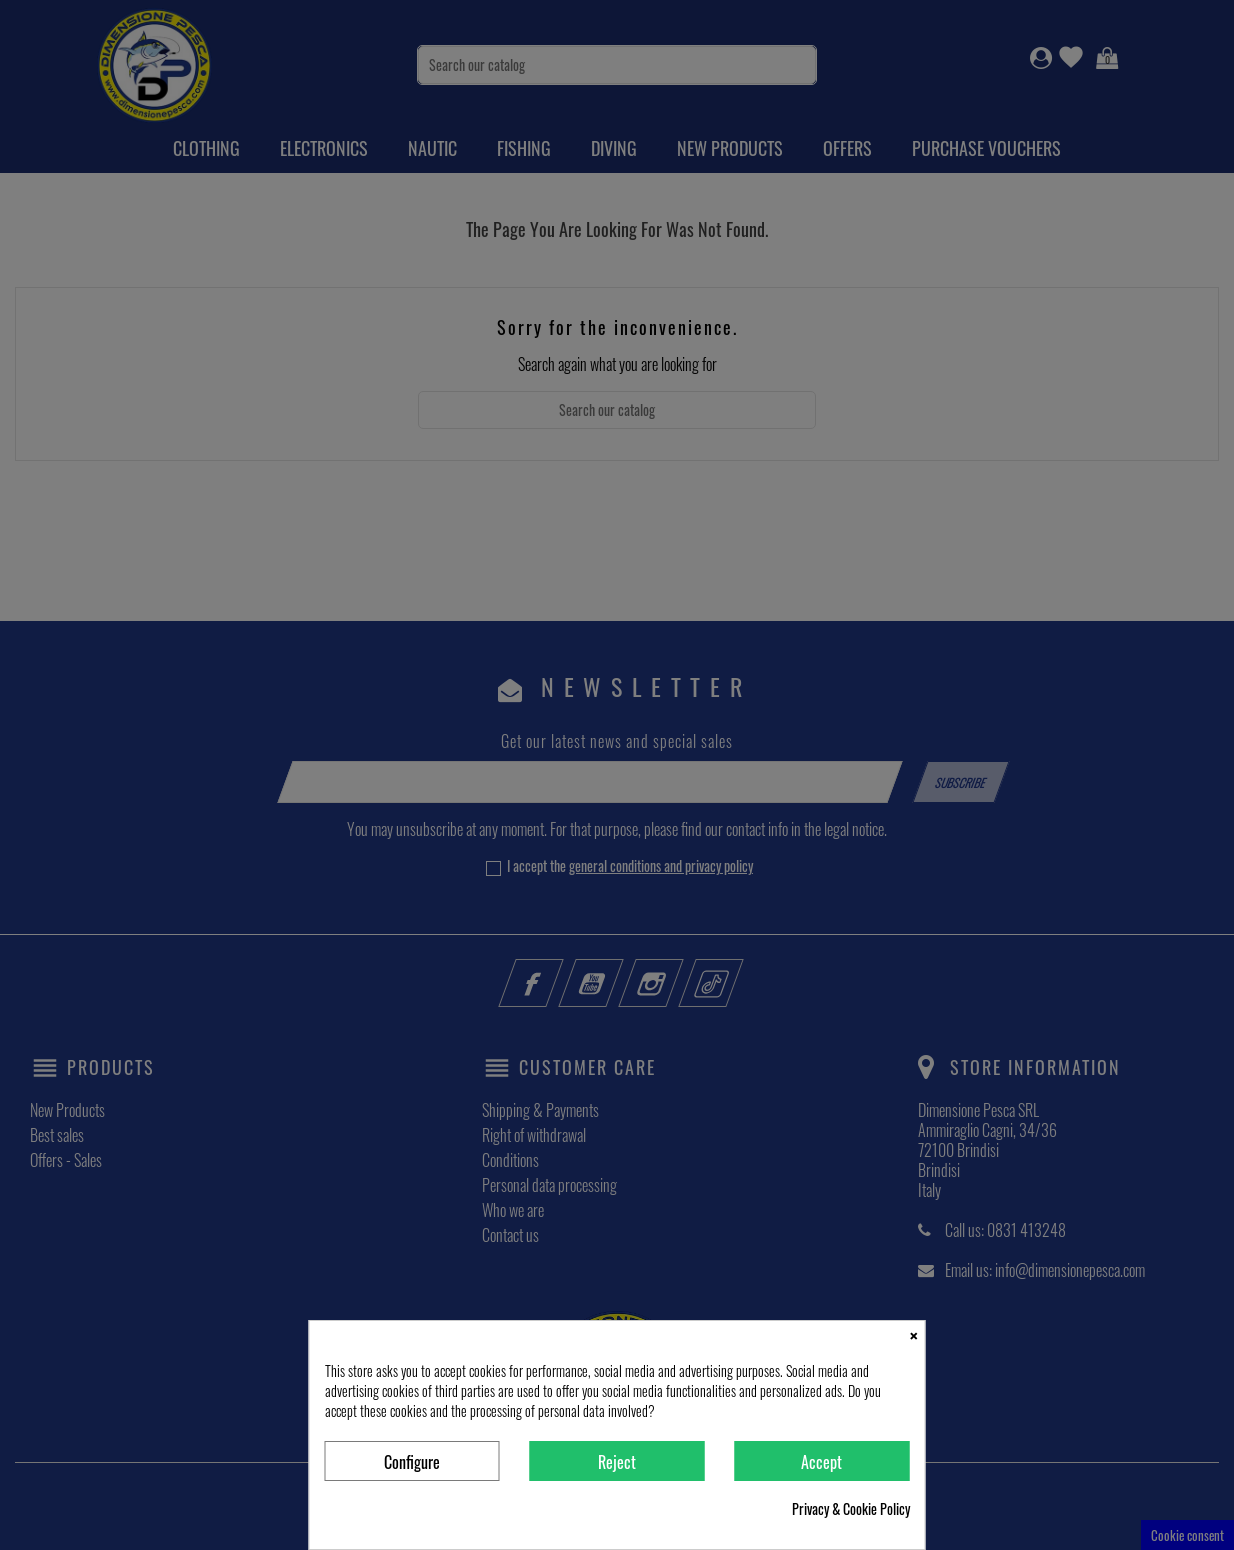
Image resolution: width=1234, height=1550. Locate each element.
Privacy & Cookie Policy (851, 1509)
